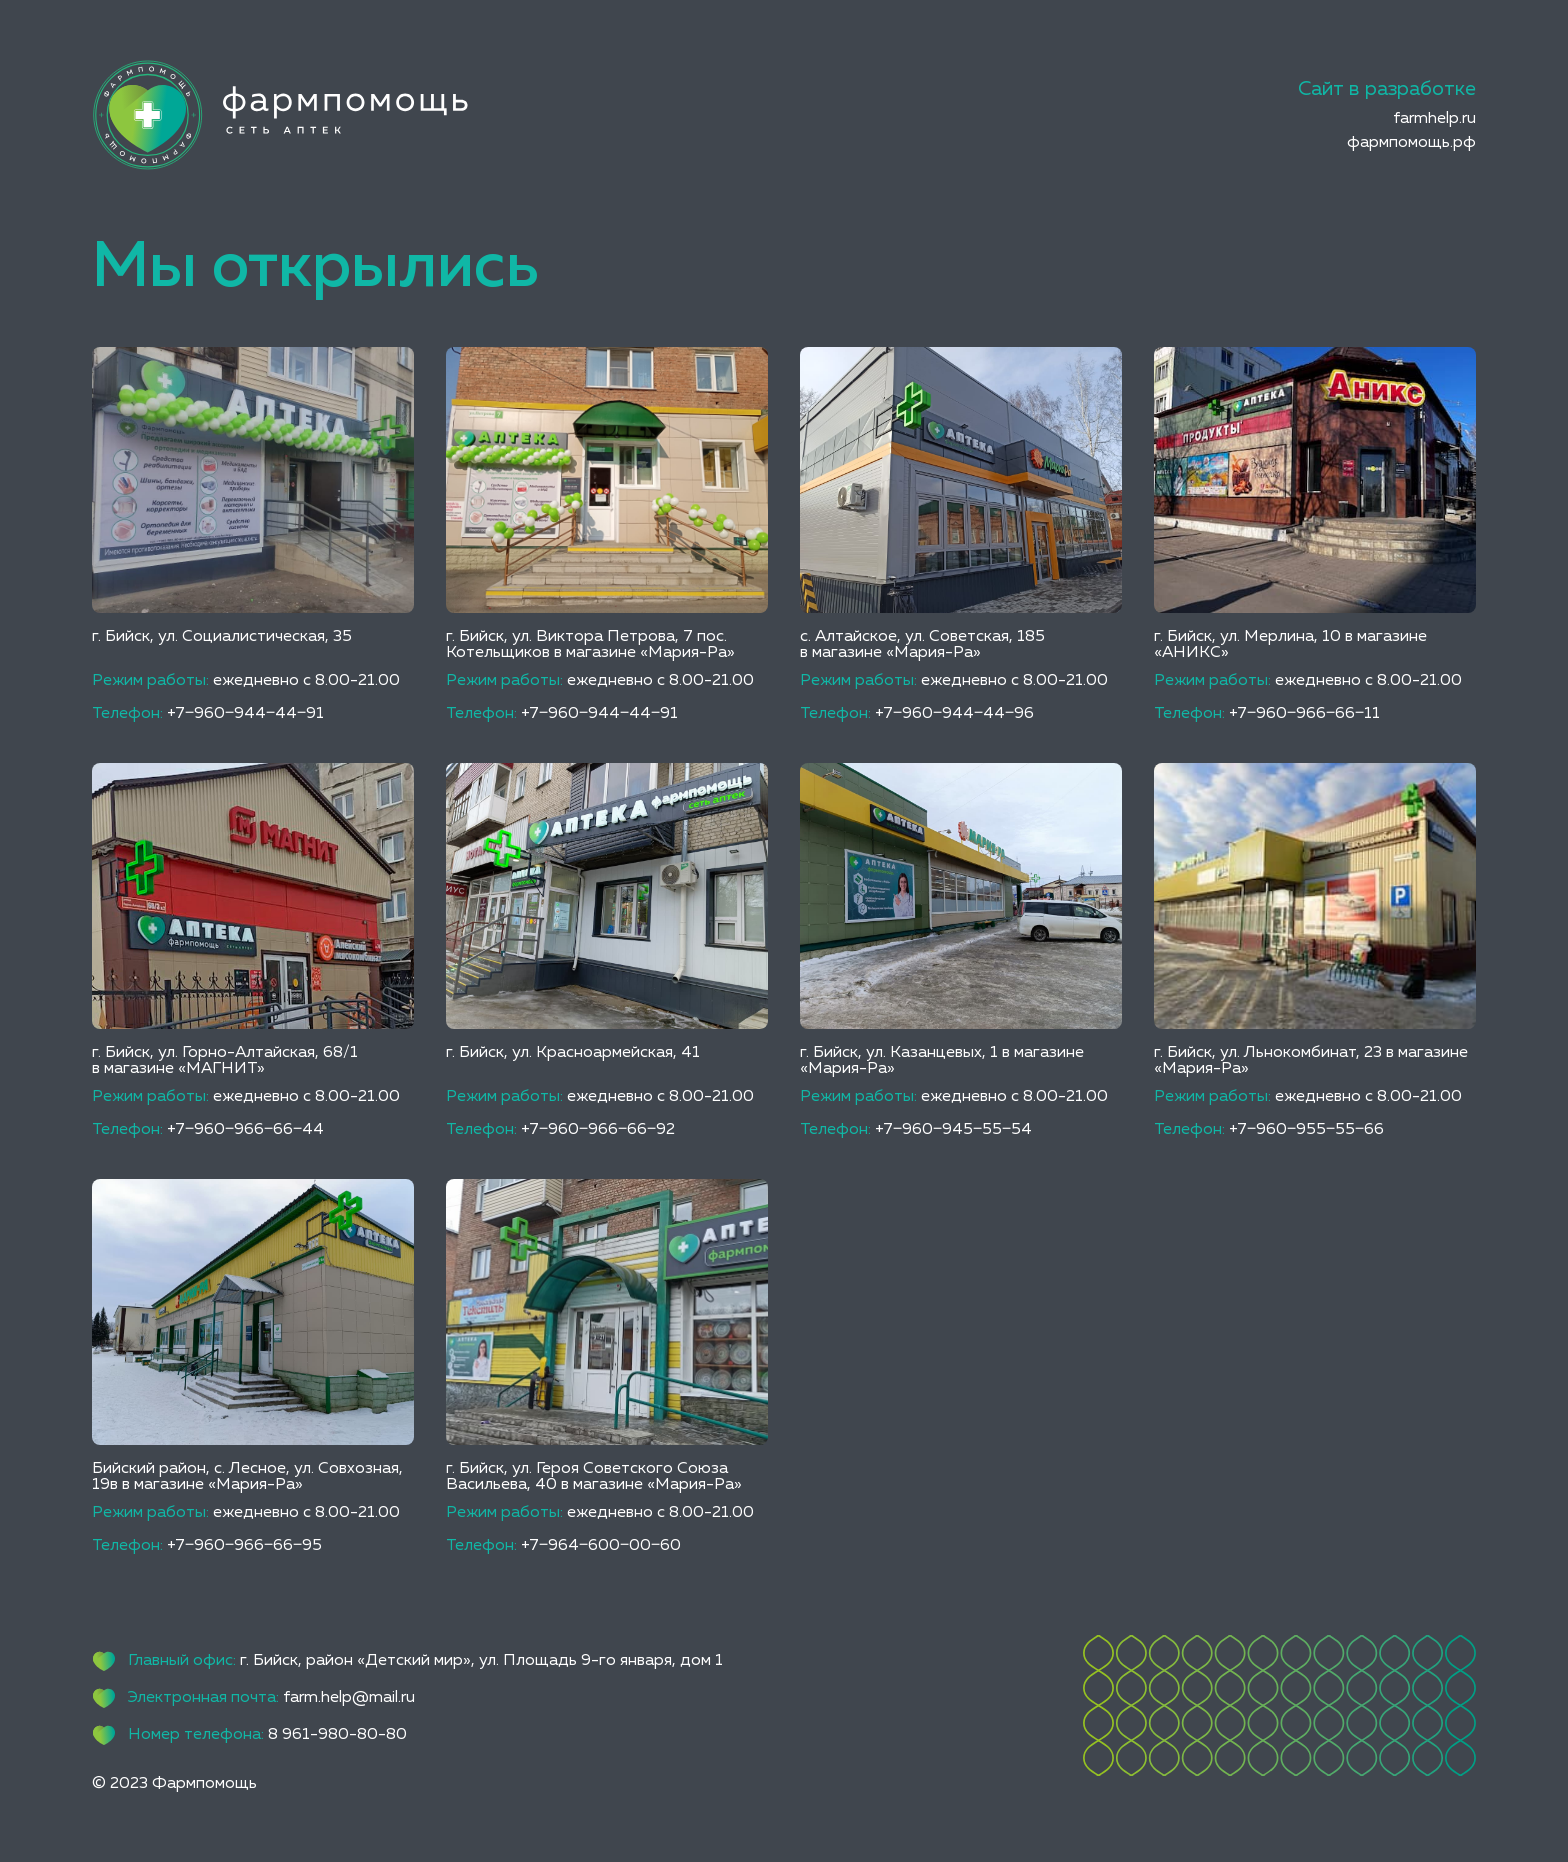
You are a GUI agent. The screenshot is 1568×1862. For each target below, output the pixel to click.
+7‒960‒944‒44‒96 (954, 714)
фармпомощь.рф (1411, 143)
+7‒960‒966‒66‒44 (245, 1130)
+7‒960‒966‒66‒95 (244, 1546)
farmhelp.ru (1434, 119)
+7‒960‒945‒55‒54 (953, 1130)
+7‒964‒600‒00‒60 (601, 1546)
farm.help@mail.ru (349, 1698)
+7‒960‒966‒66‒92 (598, 1130)
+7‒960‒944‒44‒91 (245, 714)
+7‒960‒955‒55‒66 (1306, 1130)
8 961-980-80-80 (337, 1735)
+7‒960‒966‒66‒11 (1304, 714)
